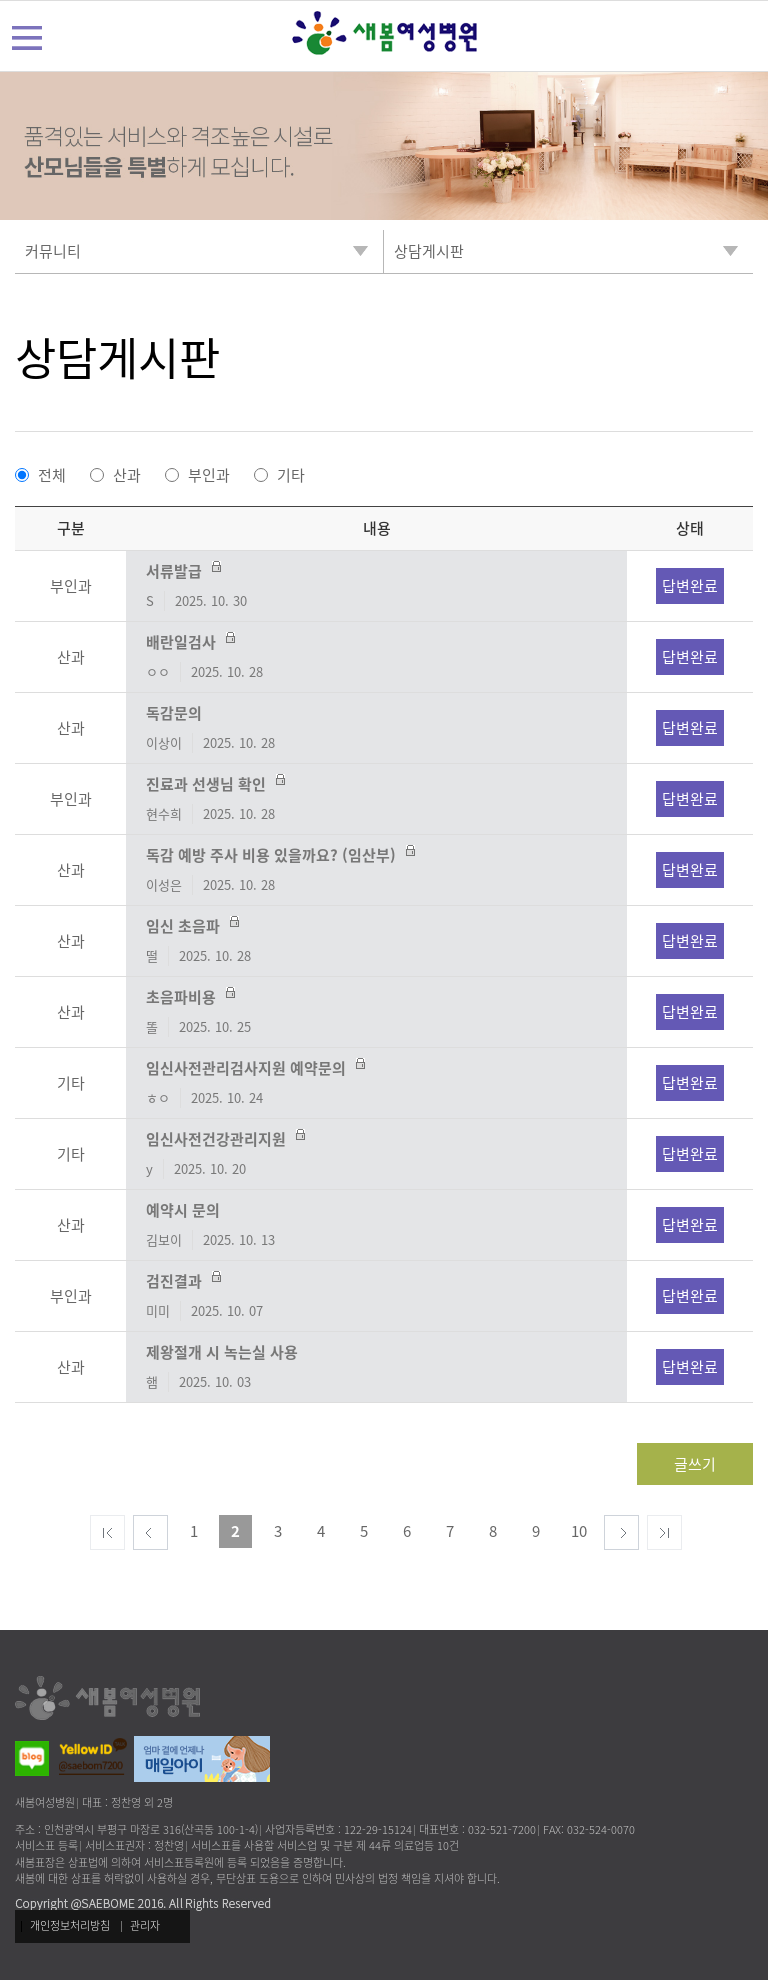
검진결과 (376, 1296)
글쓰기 (695, 1464)
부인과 (209, 475)
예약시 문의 (376, 1225)
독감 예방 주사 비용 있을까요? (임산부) (376, 870)
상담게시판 (117, 357)
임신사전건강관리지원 (376, 1154)
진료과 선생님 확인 (376, 799)
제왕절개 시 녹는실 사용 (376, 1367)
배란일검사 (376, 657)
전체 (52, 475)
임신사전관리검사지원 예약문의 (376, 1083)
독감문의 (376, 728)
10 (579, 1531)
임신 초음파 (376, 941)
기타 (291, 475)
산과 (127, 475)
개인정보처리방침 (70, 1926)
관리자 (145, 1926)
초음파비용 (376, 1012)
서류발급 (376, 586)
